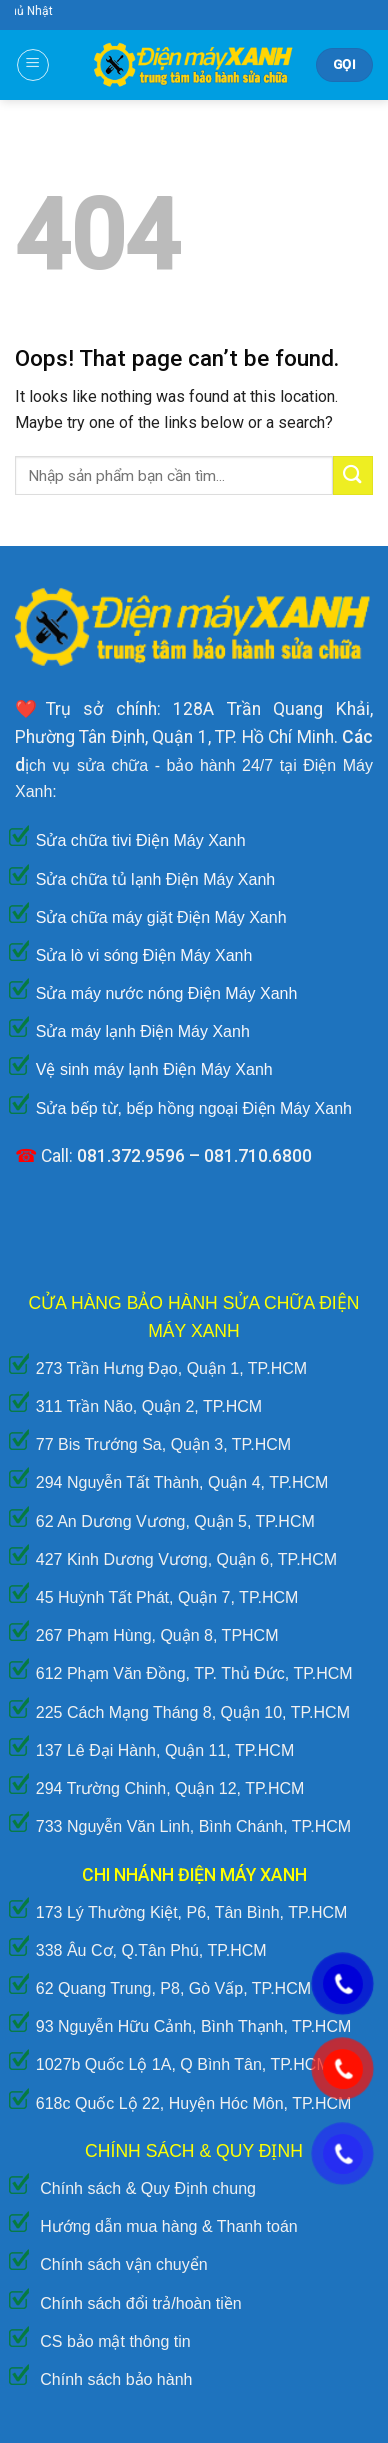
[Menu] (33, 65)
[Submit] (353, 475)
